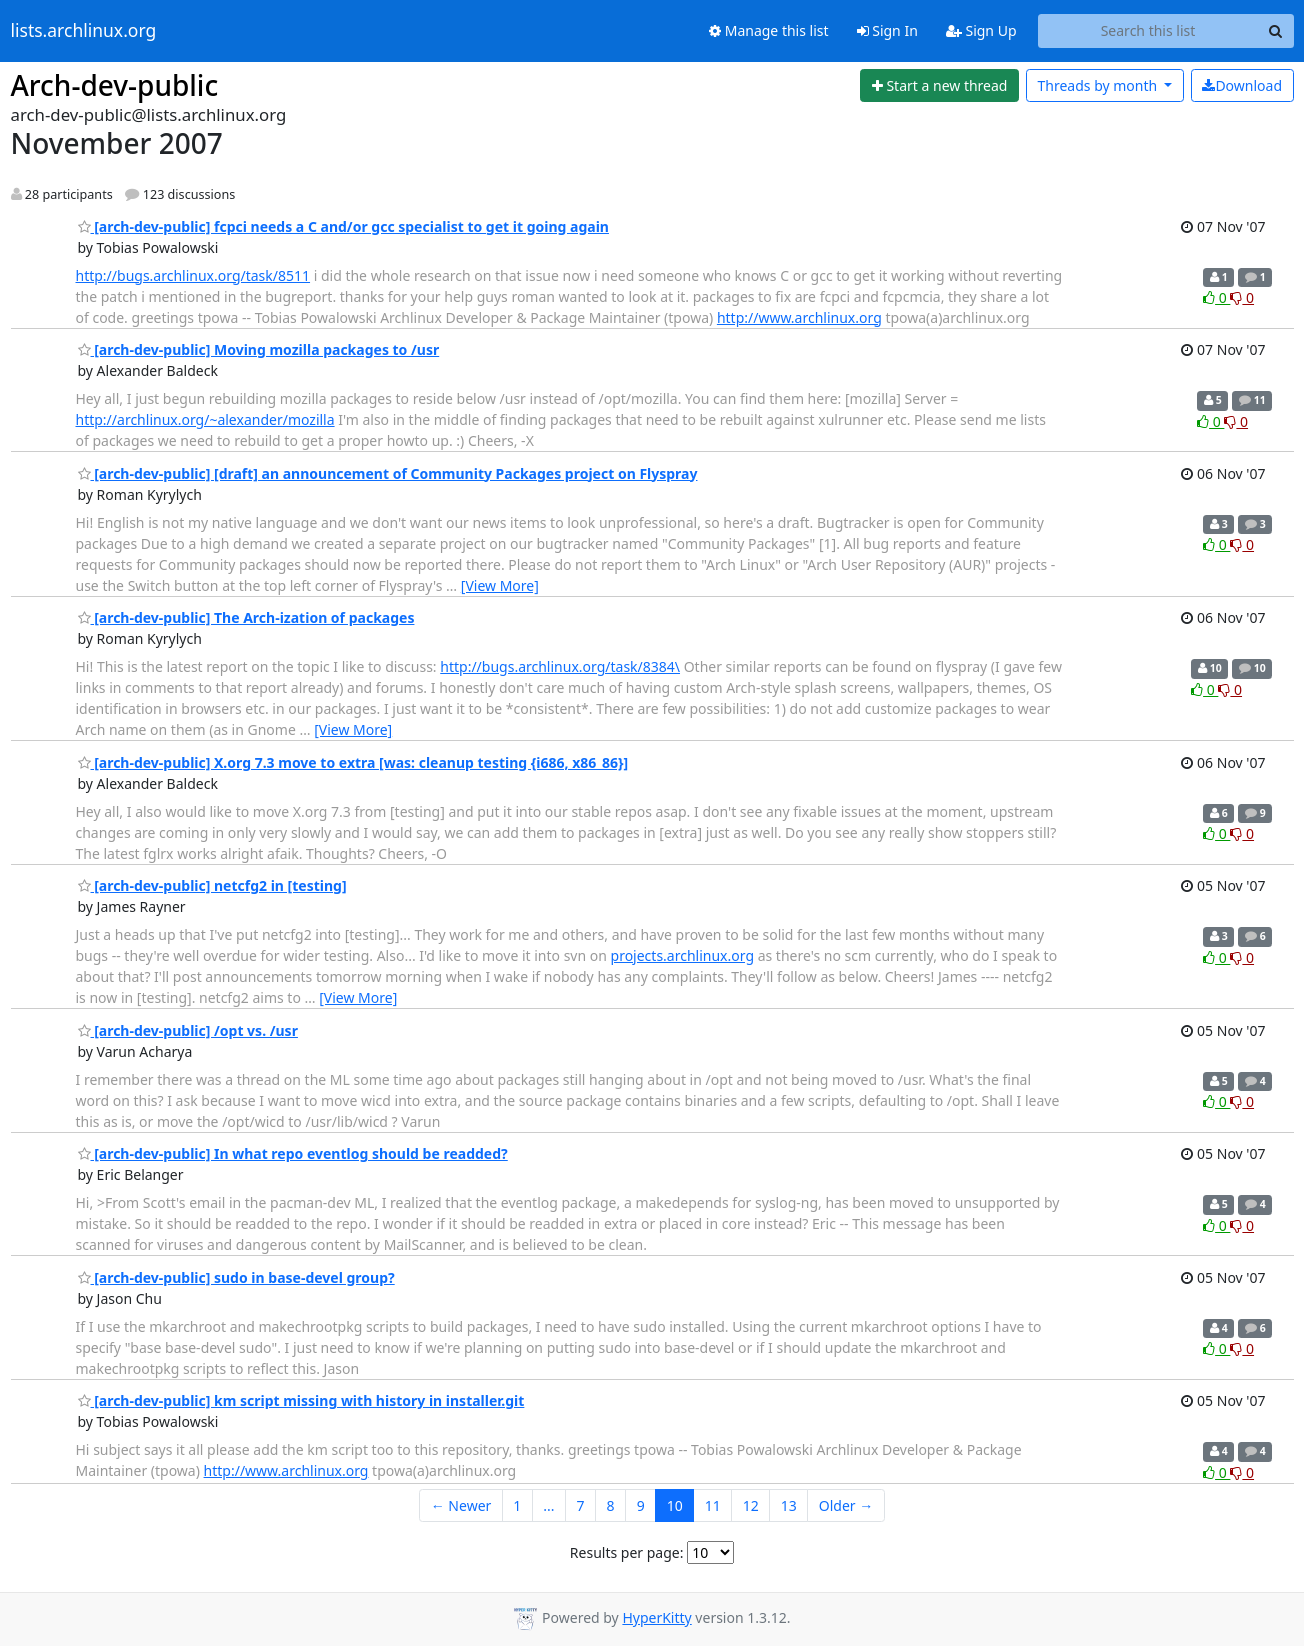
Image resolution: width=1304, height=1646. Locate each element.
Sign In (887, 30)
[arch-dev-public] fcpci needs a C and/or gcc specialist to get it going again (343, 226)
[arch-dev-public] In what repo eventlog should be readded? (293, 1153)
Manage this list (769, 30)
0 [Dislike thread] (1242, 297)
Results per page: (627, 1552)
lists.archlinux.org (84, 31)
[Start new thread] (939, 86)
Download (1242, 85)
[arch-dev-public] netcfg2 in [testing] (212, 885)
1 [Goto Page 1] (517, 1505)
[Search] (1276, 31)
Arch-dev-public (115, 85)
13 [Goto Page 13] (789, 1505)
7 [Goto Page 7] (581, 1505)
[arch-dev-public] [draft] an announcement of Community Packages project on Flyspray (388, 473)
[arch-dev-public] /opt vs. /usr (188, 1030)
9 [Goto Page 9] (641, 1505)
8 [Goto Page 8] (611, 1505)
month (1098, 85)
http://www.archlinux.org (799, 317)
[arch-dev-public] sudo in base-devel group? (236, 1277)
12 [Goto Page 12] (751, 1505)
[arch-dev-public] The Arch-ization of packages (246, 617)
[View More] (500, 585)
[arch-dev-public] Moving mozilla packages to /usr (259, 349)
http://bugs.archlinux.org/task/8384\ (560, 666)
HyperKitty (656, 1617)
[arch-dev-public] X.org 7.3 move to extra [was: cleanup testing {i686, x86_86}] (353, 762)
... (548, 1505)
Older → (846, 1505)
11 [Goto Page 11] (713, 1505)
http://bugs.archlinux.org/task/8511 (193, 275)
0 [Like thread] (1216, 297)
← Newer (461, 1505)
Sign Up (981, 30)
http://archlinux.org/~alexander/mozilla (205, 419)
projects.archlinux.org (682, 955)
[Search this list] (1148, 31)
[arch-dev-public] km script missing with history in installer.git (301, 1400)
